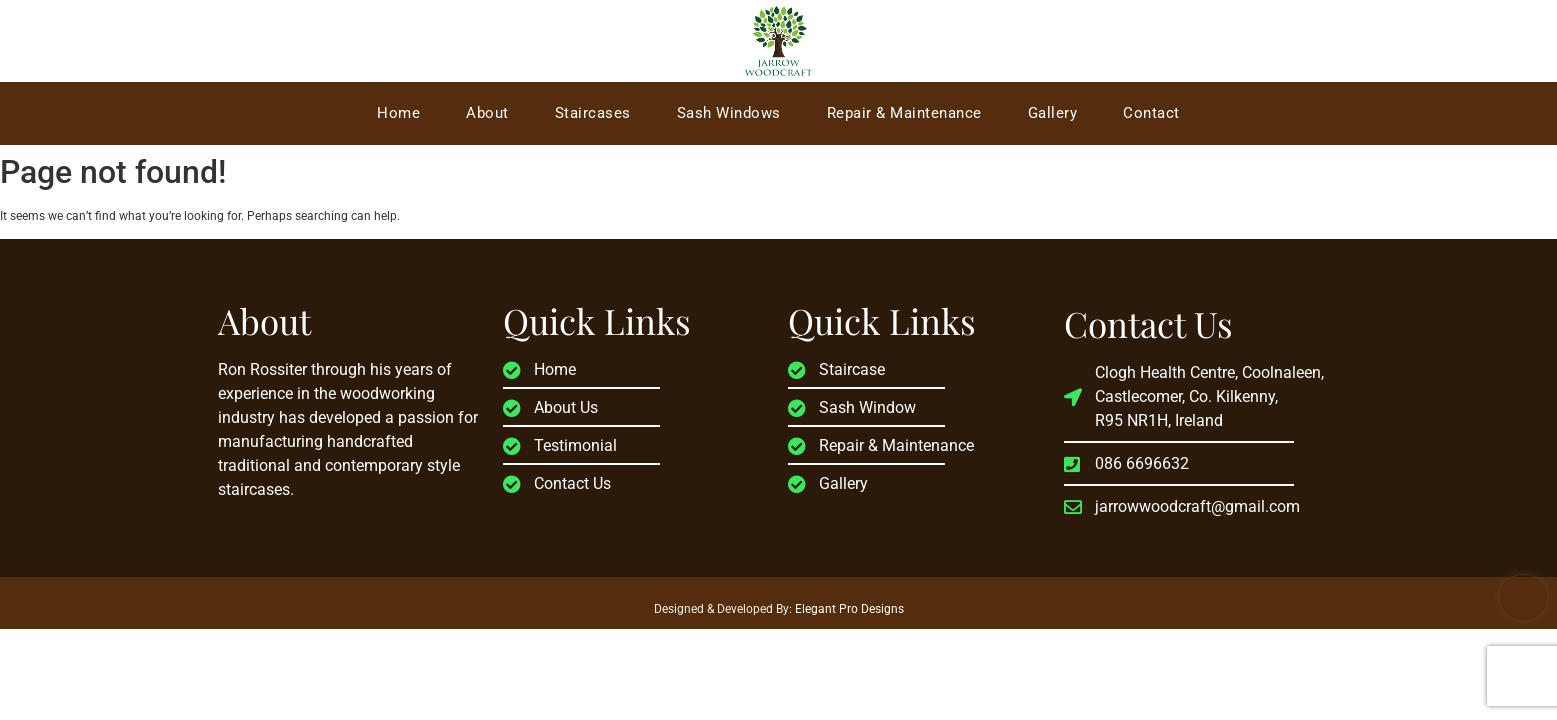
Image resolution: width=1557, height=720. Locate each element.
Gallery (1053, 113)
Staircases (593, 113)
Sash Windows (729, 113)
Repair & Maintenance (904, 113)
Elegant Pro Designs (849, 609)
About (487, 113)
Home (398, 113)
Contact (1151, 113)
